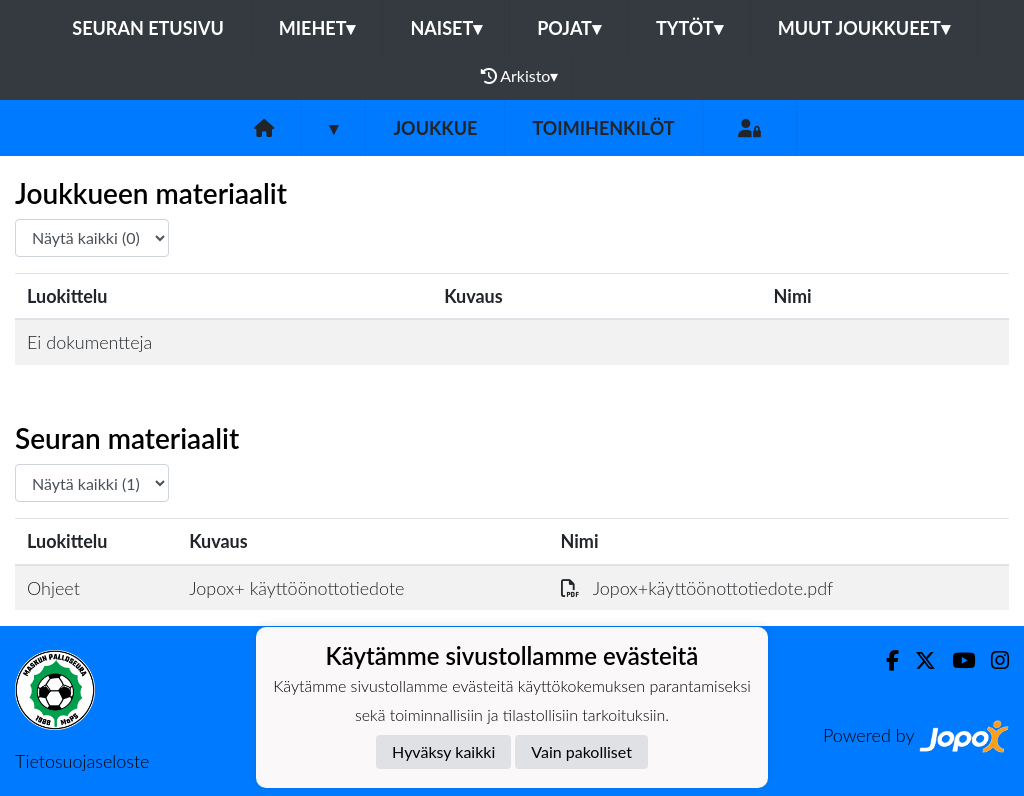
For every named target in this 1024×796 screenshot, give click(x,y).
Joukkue (435, 128)
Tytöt (689, 28)
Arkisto (520, 76)
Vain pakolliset (581, 751)
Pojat (569, 28)
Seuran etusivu (148, 28)
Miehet (317, 28)
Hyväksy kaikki (443, 751)
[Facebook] (884, 660)
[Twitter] (917, 660)
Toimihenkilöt (603, 128)
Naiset (446, 28)
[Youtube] (955, 660)
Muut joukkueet (864, 28)
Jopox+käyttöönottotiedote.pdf (697, 588)
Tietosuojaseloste (82, 761)
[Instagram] (992, 660)
